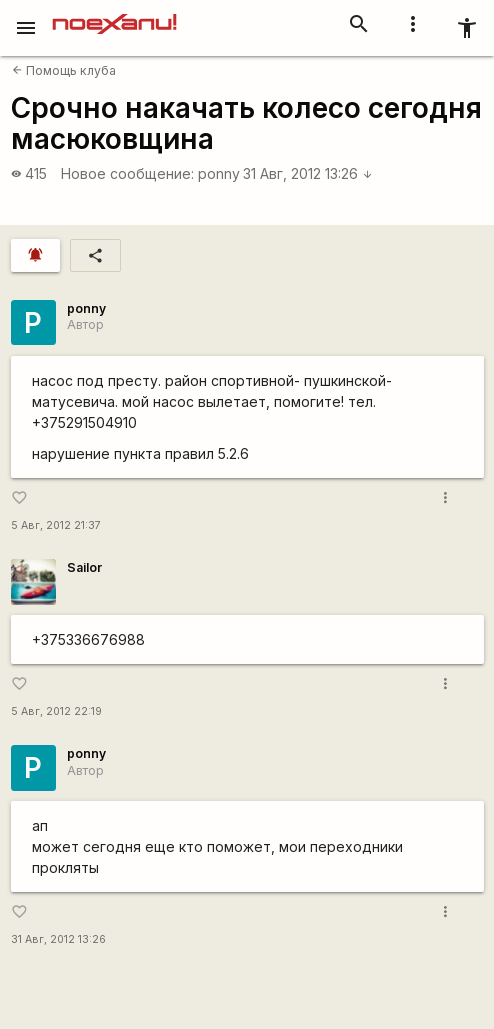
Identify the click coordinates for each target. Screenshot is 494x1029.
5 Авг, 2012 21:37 (56, 525)
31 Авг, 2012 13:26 (308, 173)
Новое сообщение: (127, 173)
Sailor (84, 567)
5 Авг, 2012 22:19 (56, 711)
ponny (219, 173)
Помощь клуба (64, 70)
